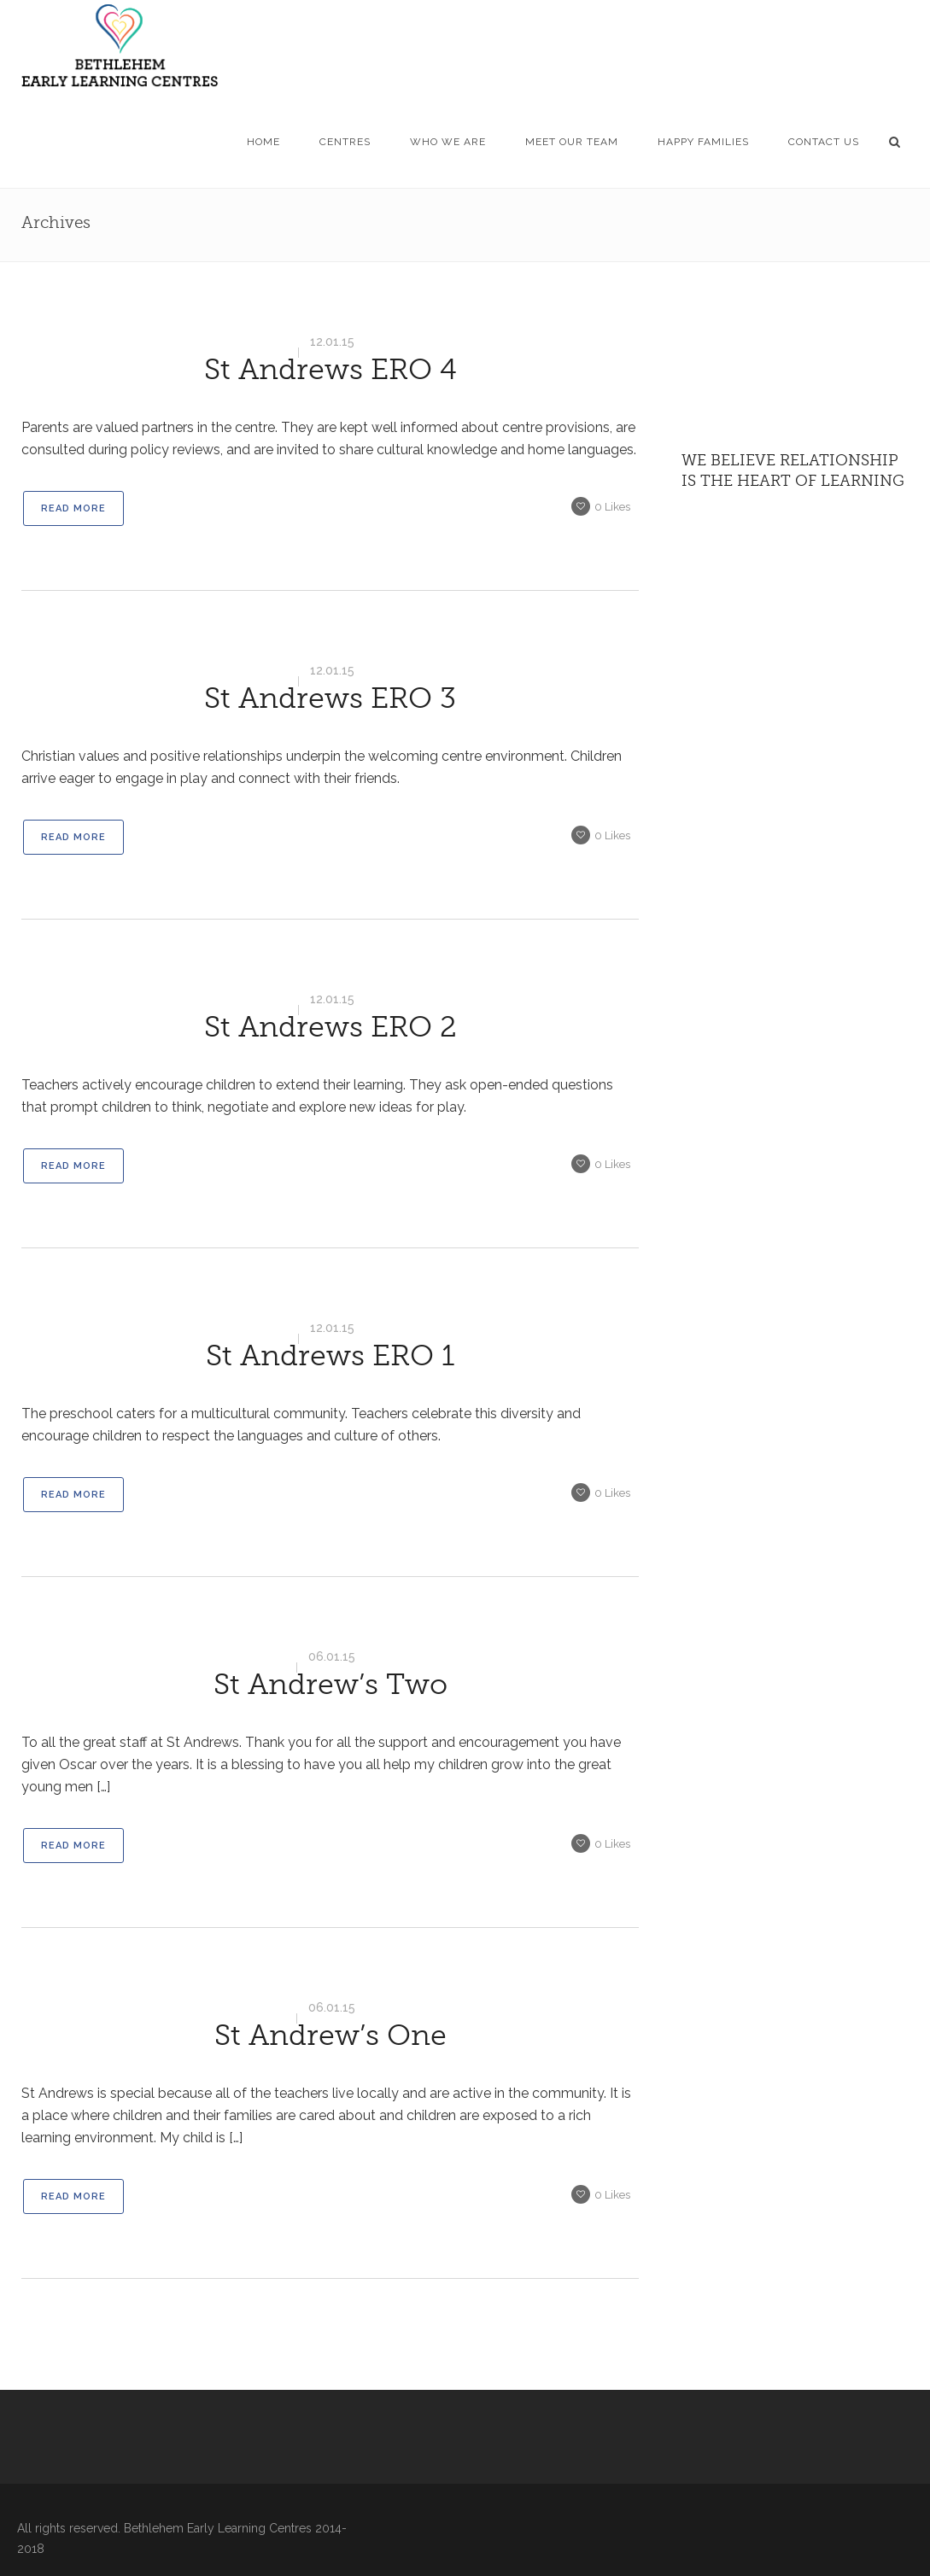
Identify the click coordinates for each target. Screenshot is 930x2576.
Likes (600, 506)
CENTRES (345, 142)
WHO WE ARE (448, 142)
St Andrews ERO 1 (330, 1356)
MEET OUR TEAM (571, 142)
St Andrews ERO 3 (330, 698)
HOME (263, 142)
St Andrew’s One (330, 2035)
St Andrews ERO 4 (330, 369)
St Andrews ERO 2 (330, 1027)
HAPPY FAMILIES (703, 142)
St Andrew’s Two (330, 1684)
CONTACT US (823, 142)
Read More (73, 508)
